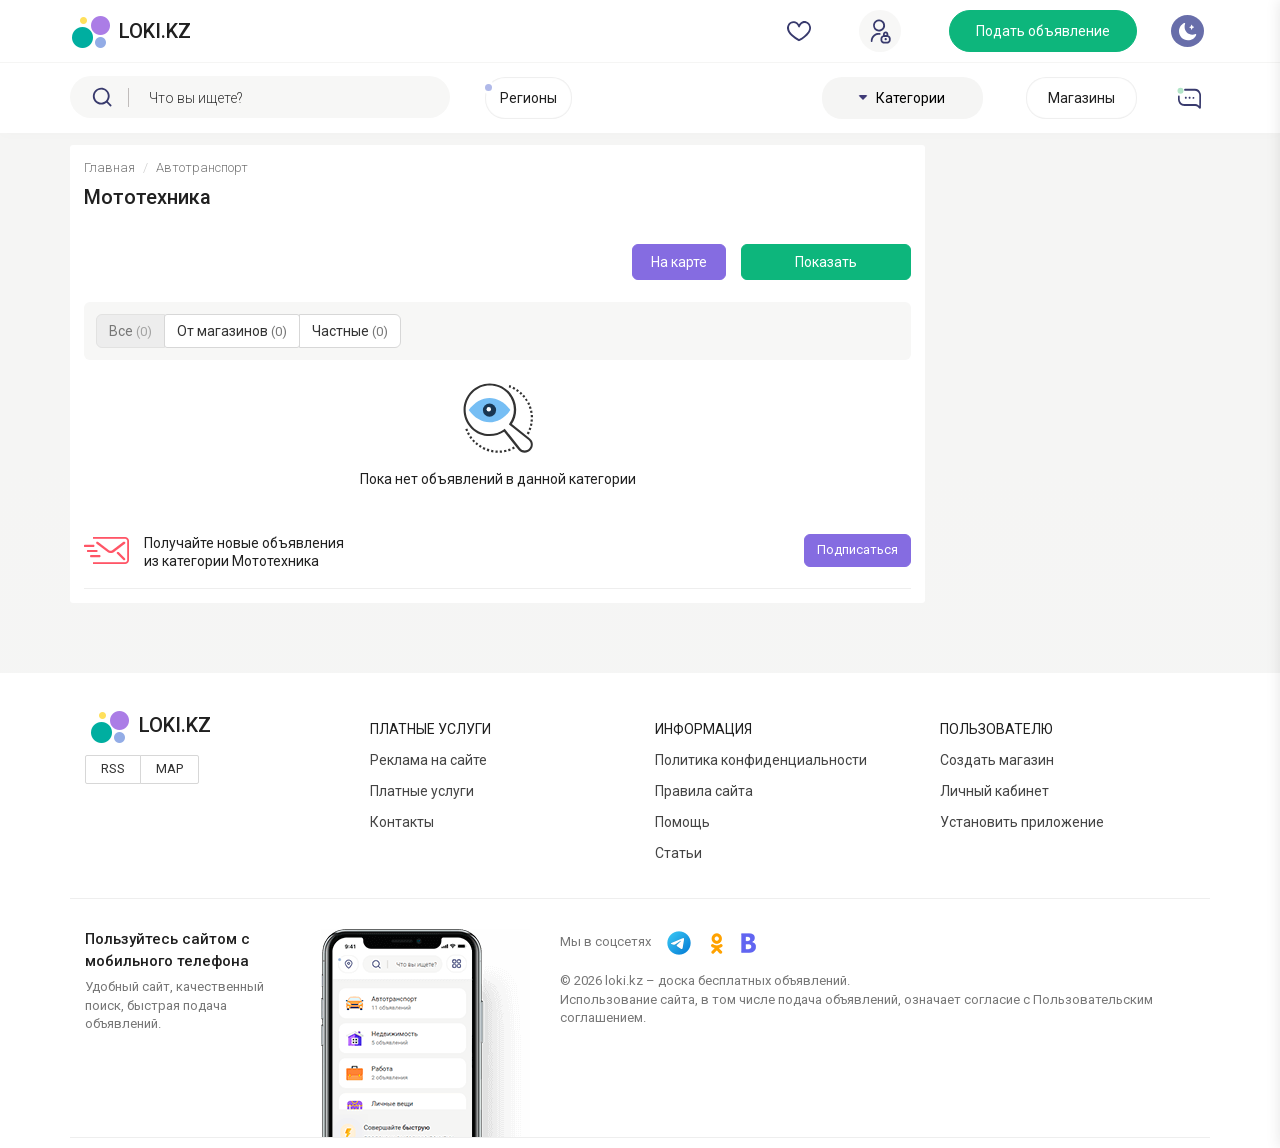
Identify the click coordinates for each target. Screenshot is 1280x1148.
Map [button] (169, 768)
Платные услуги (422, 791)
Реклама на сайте (428, 760)
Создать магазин (997, 760)
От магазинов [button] (232, 331)
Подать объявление (1043, 31)
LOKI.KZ (150, 725)
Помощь (682, 822)
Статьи (678, 853)
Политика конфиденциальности (761, 760)
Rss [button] (113, 768)
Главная (109, 167)
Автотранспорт (202, 167)
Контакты (402, 822)
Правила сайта (704, 791)
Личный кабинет (994, 791)
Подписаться (857, 549)
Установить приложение (1022, 822)
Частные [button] (350, 331)
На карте (679, 262)
